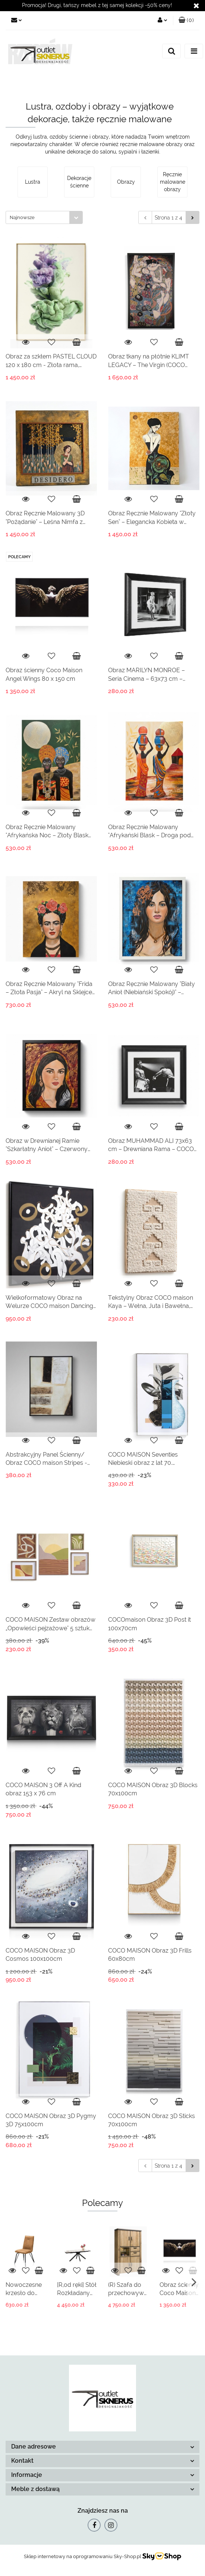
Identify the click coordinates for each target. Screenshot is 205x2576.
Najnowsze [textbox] (22, 217)
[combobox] (44, 217)
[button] (186, 20)
